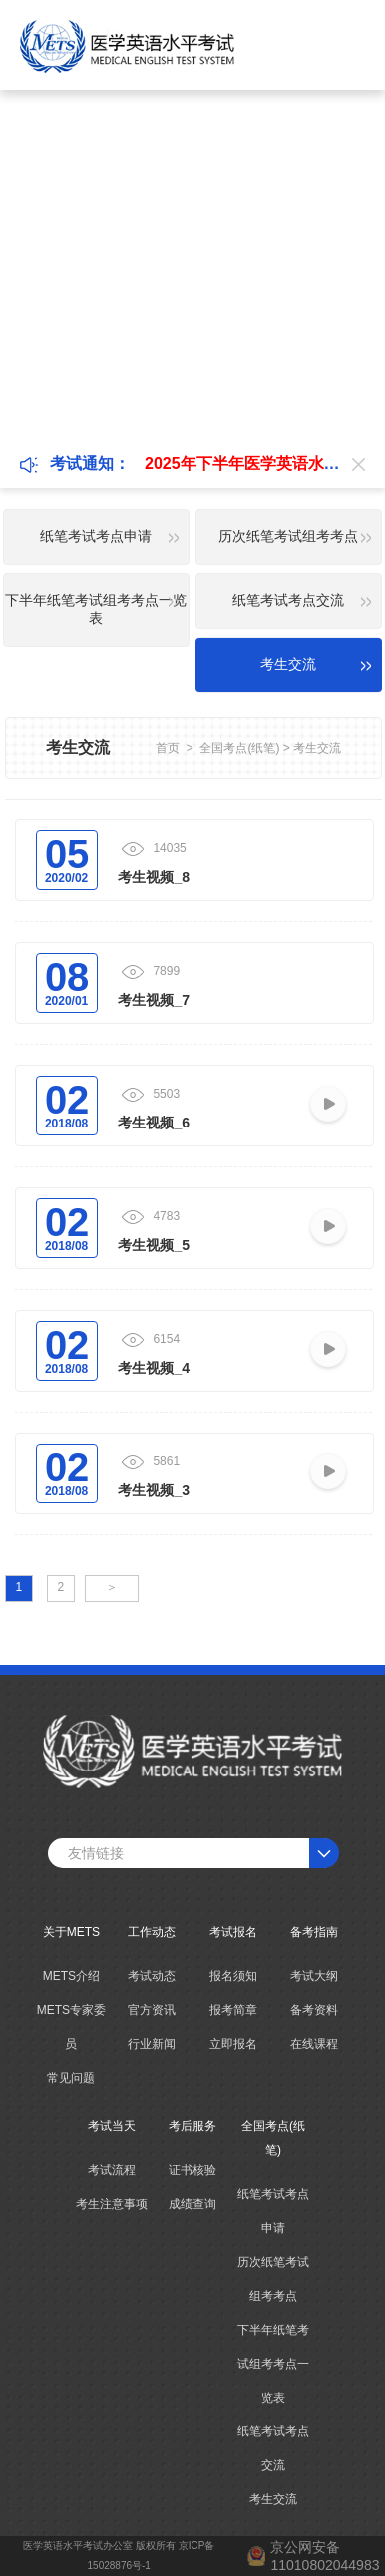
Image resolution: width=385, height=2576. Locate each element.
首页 (168, 748)
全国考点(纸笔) (239, 748)
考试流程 (112, 2170)
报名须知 (233, 1976)
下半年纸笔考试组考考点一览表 (273, 2364)
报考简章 (233, 2010)
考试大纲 (314, 1976)
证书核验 (192, 2170)
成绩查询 (192, 2204)
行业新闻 (152, 2044)
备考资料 (314, 2010)
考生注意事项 (112, 2204)
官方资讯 (152, 2010)
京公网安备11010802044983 (324, 2556)
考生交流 (317, 748)
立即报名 (233, 2044)
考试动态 (152, 1976)
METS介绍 (71, 1976)
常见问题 (71, 2078)
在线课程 (314, 2044)
